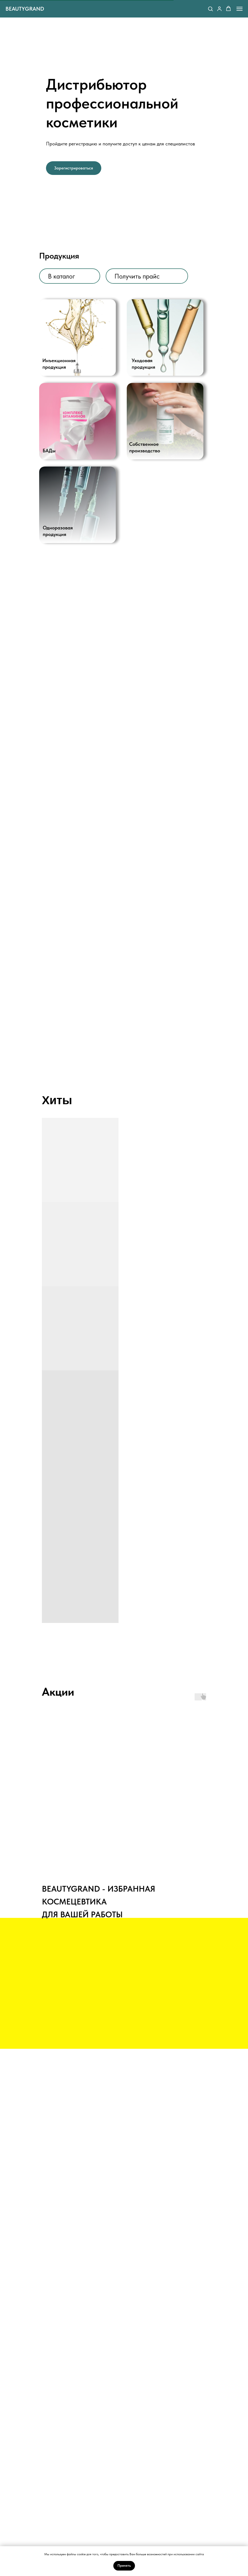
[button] (210, 8)
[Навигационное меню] (240, 9)
